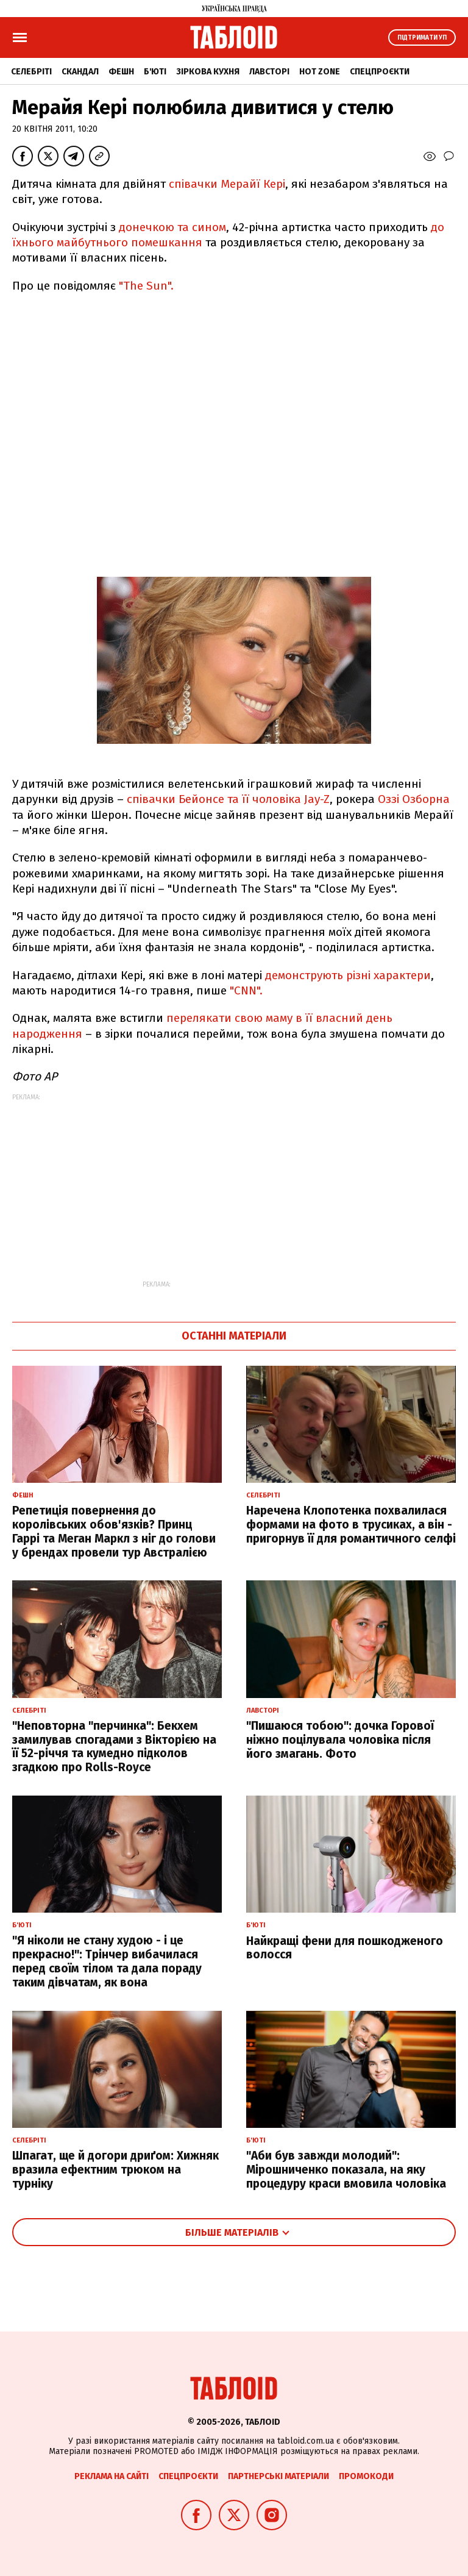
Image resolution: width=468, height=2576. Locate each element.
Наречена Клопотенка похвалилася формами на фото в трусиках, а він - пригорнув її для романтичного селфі (351, 1525)
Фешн (121, 71)
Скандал (80, 71)
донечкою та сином (172, 227)
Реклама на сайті (111, 2476)
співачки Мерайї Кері (227, 184)
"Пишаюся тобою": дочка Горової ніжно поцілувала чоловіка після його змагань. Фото (340, 1740)
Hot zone (319, 71)
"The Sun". (146, 286)
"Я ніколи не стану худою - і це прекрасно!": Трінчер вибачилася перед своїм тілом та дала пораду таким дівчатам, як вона (107, 1961)
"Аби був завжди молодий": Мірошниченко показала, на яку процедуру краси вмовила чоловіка (346, 2170)
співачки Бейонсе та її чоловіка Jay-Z (228, 799)
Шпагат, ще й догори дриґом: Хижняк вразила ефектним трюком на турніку (115, 2170)
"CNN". (246, 990)
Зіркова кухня (207, 71)
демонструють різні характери (348, 975)
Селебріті (31, 71)
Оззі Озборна (414, 799)
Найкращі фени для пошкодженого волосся (344, 1948)
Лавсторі (269, 71)
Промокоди (366, 2476)
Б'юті (155, 71)
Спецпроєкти (380, 71)
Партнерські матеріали (278, 2476)
